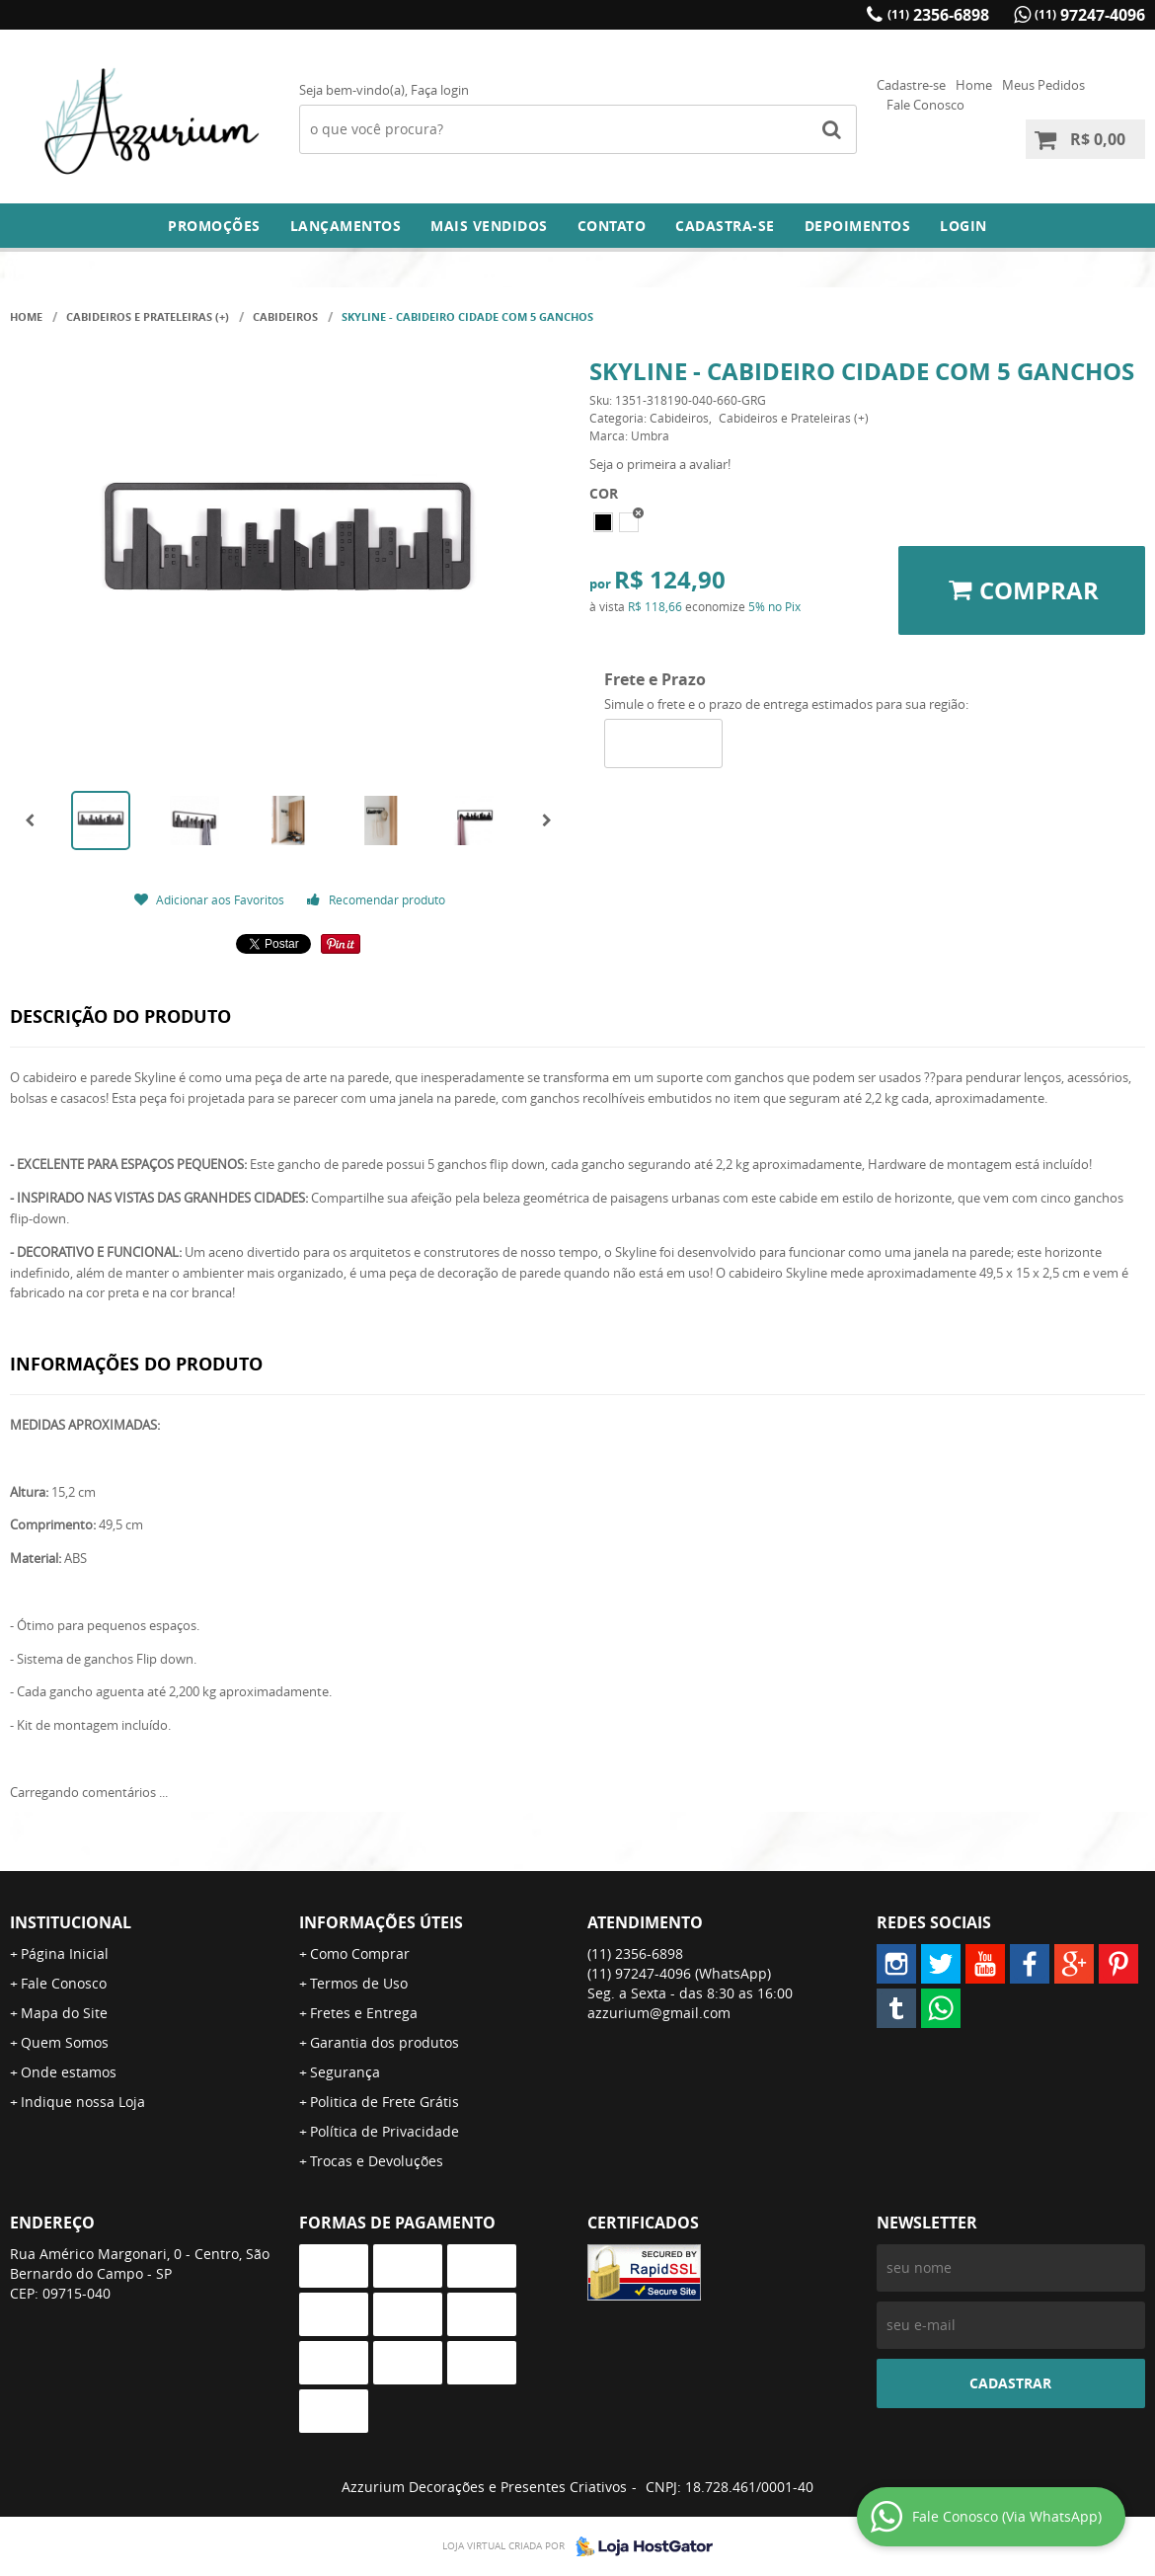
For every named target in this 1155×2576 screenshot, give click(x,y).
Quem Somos (65, 2042)
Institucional (70, 1922)
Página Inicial (65, 1953)
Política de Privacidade (384, 2131)
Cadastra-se (725, 225)
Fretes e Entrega (364, 2012)
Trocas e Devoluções (376, 2160)
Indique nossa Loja (83, 2101)
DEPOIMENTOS (858, 225)
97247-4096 (1090, 15)
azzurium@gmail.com (659, 2012)
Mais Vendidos (489, 225)
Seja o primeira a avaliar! (660, 464)
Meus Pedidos (1043, 85)
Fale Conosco (925, 105)
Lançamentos (346, 225)
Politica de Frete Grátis (384, 2101)
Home (974, 85)
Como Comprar (360, 1953)
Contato (612, 225)
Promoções (214, 225)
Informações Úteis (381, 1922)
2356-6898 (938, 15)
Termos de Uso (359, 1983)
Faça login (440, 90)
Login (963, 225)
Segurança (345, 2072)
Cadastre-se (911, 85)
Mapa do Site (64, 2012)
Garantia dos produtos (384, 2042)
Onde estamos (68, 2072)
